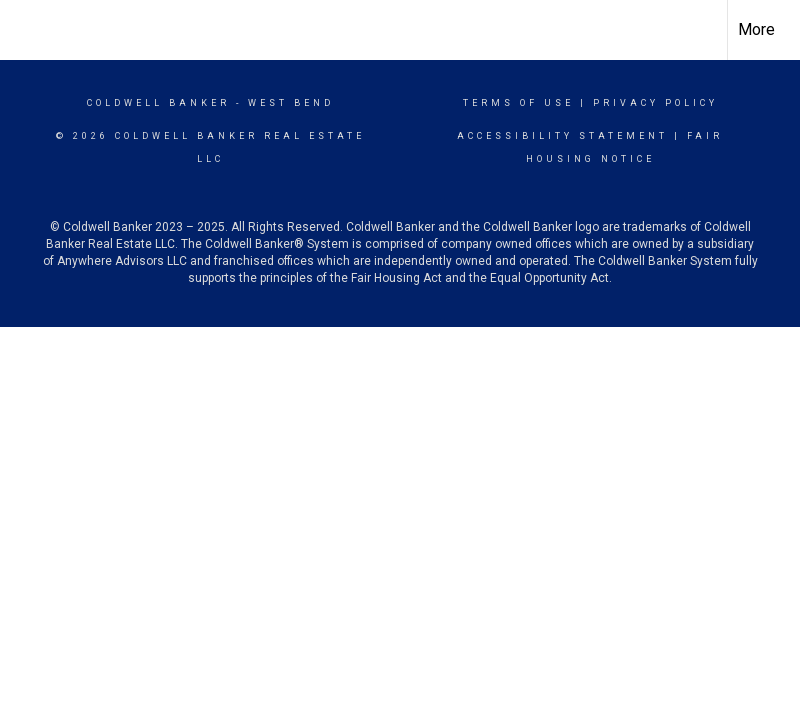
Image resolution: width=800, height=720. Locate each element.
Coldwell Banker (158, 103)
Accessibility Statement (562, 136)
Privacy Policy (655, 103)
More (756, 29)
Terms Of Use (518, 103)
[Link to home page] (25, 27)
